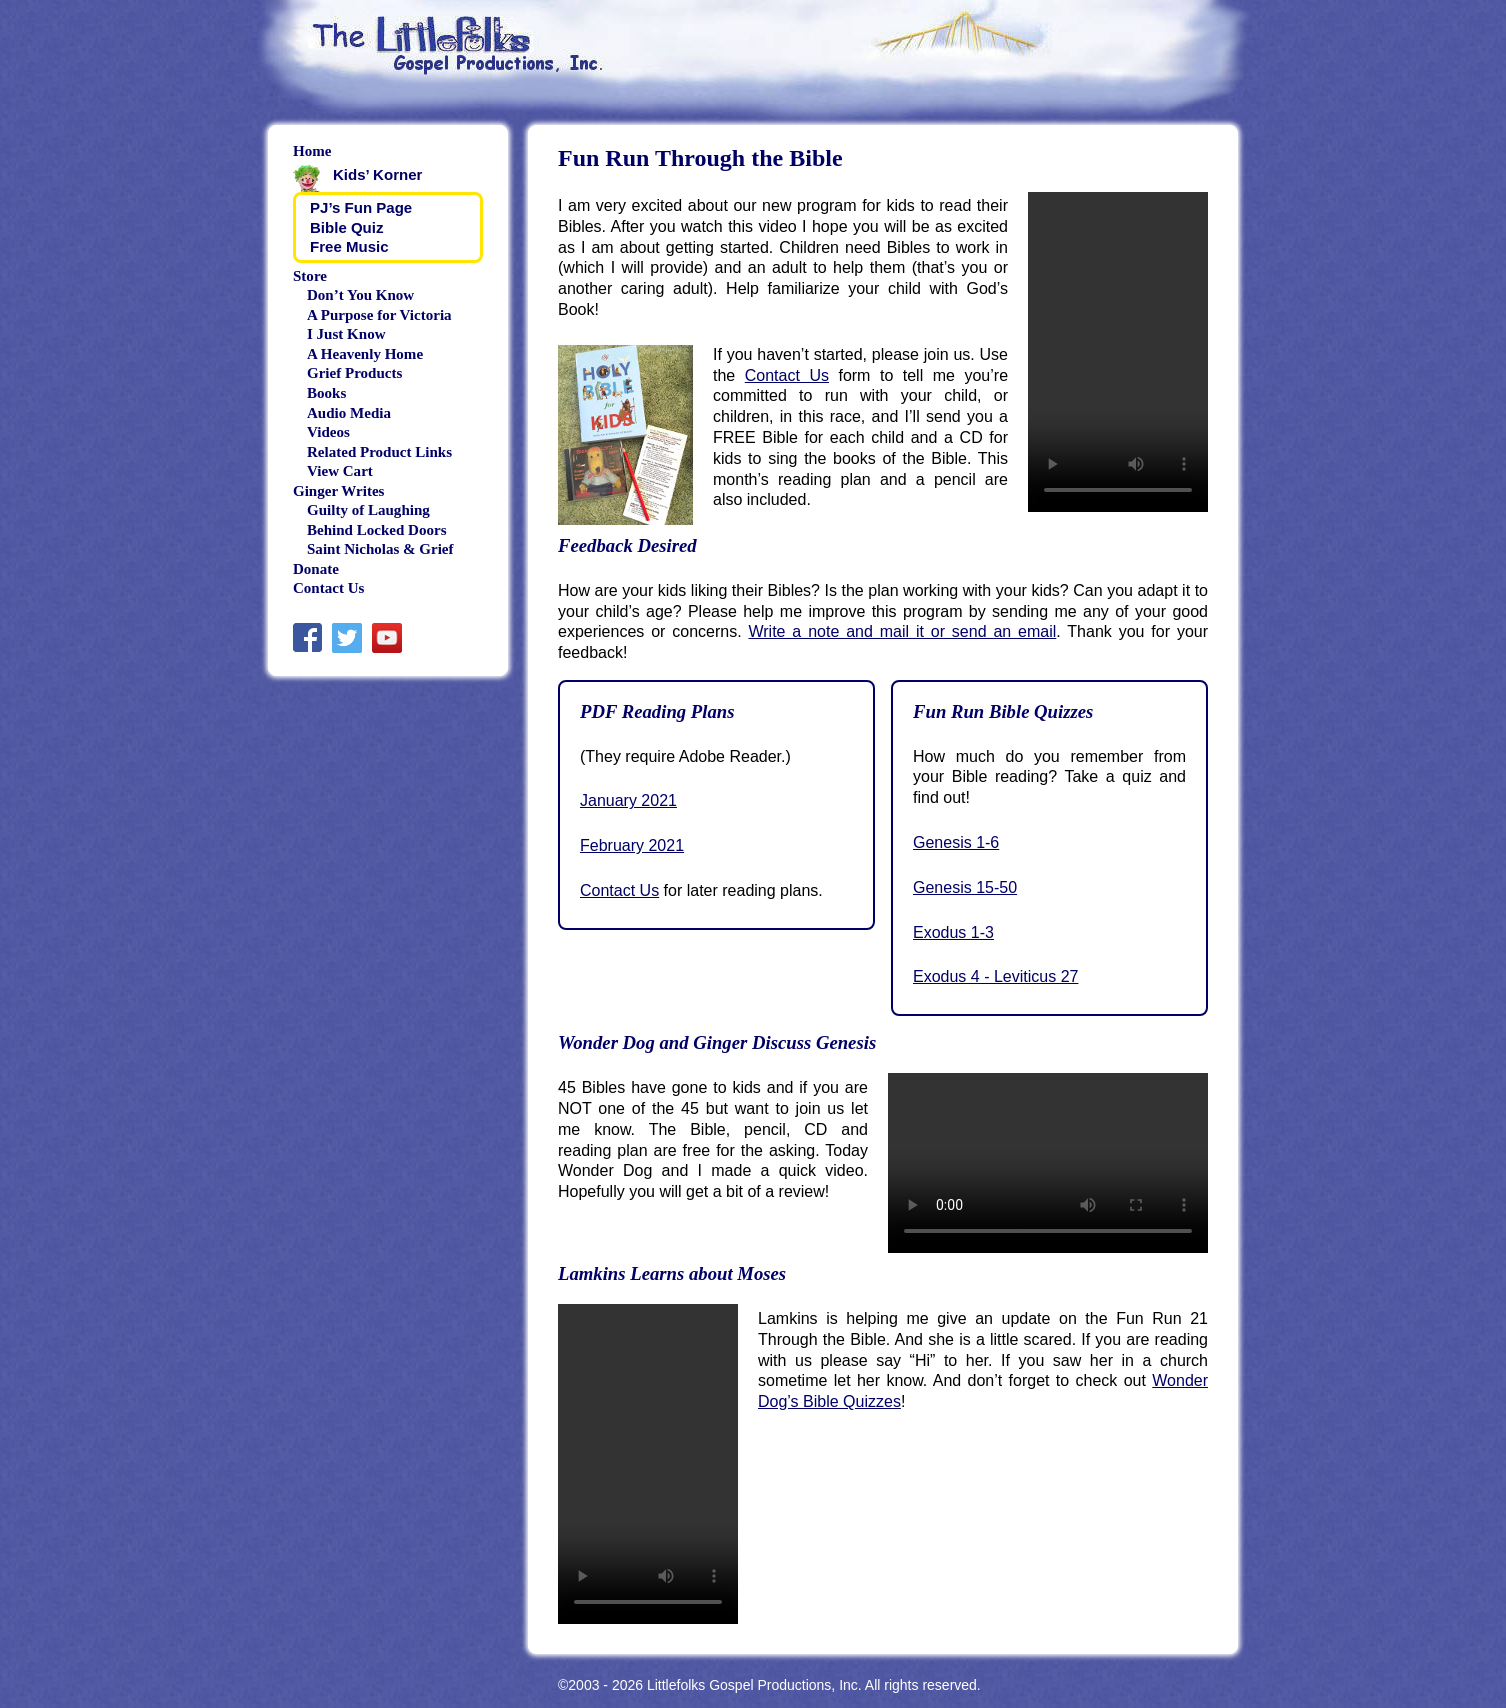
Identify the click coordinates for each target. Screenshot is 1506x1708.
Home (312, 151)
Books (326, 393)
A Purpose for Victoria (379, 315)
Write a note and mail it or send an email (902, 631)
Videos (328, 432)
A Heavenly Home (365, 354)
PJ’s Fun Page (361, 207)
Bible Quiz (347, 227)
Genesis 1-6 (956, 842)
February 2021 (632, 845)
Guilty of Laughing (368, 510)
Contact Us (787, 375)
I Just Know (346, 334)
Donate (316, 569)
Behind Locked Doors (376, 530)
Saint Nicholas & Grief (380, 549)
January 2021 (628, 800)
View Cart (340, 471)
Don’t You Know (360, 295)
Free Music (349, 246)
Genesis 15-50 (965, 887)
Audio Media (349, 413)
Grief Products (354, 373)
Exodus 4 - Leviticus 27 (995, 976)
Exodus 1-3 (953, 932)
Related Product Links (379, 452)
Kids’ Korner (377, 174)
